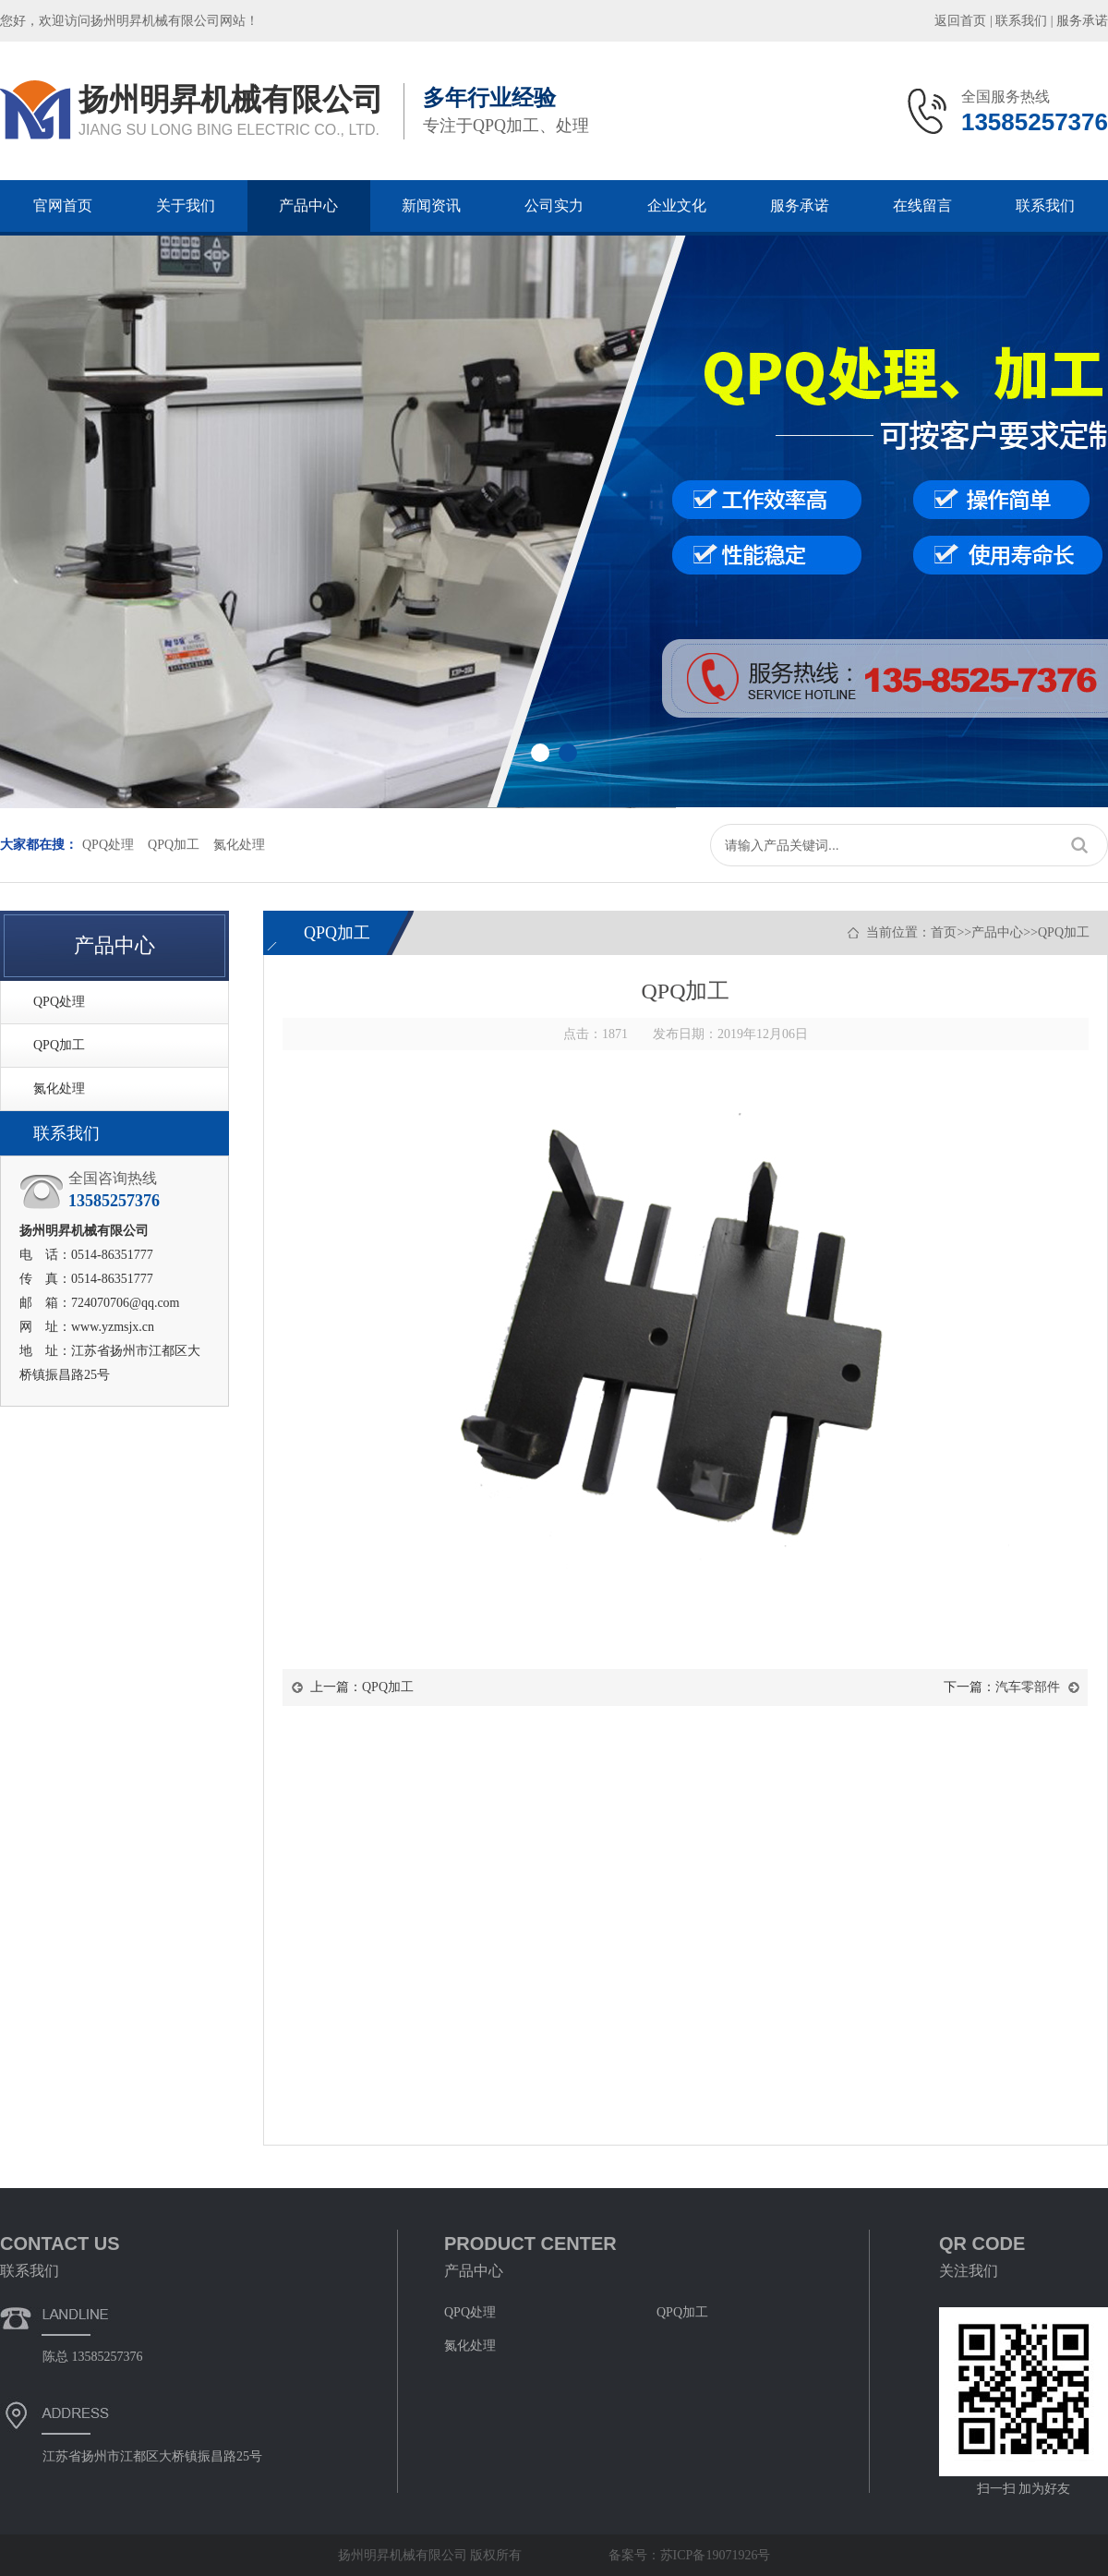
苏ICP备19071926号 (715, 2555)
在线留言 (922, 205)
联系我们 (1021, 21)
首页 (944, 932)
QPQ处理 (108, 845)
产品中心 (308, 205)
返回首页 (960, 21)
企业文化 (676, 205)
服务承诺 (1082, 21)
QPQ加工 (173, 845)
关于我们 (185, 205)
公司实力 (554, 205)
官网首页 (62, 205)
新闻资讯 (431, 205)
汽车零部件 (1027, 1687)
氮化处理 (239, 845)
